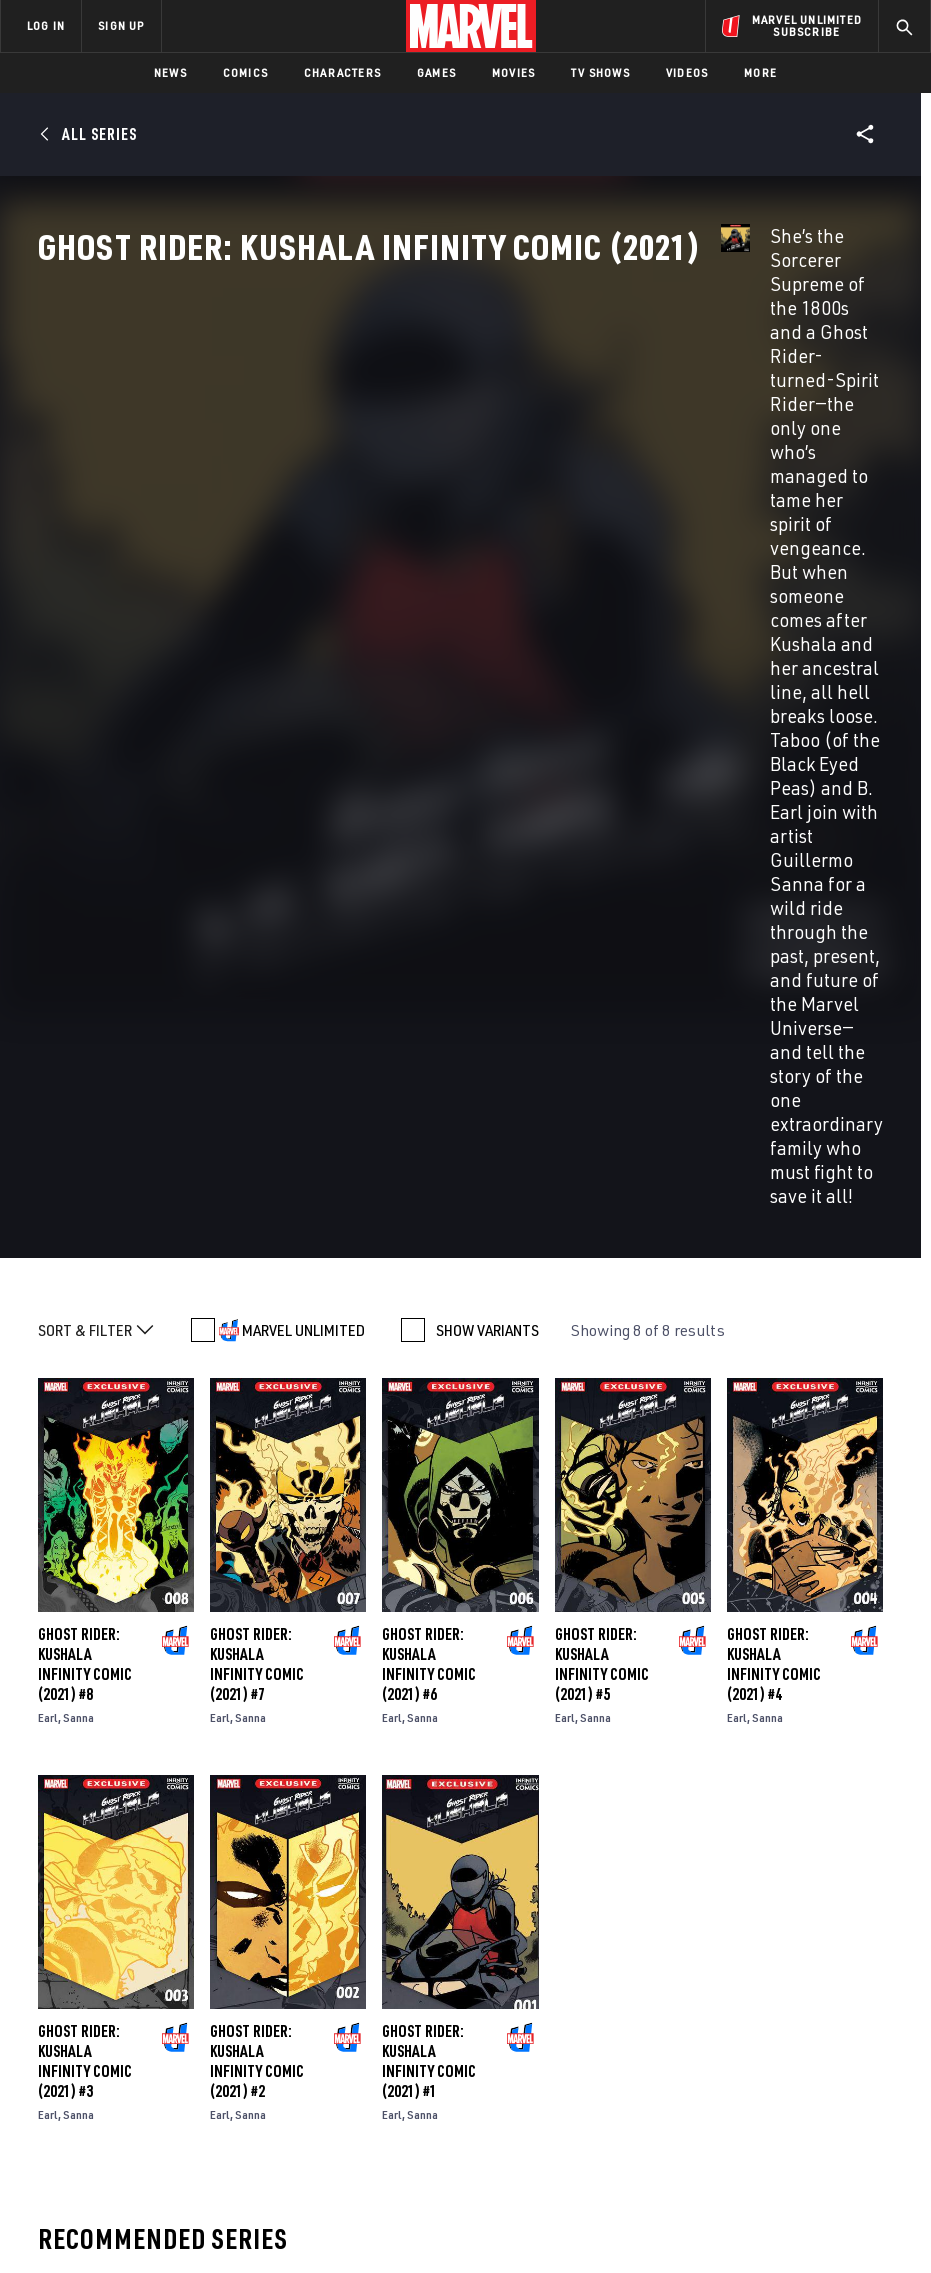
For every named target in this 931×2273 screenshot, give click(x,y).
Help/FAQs (206, 2046)
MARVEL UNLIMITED (303, 646)
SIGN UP (121, 25)
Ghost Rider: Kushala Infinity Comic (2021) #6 (429, 980)
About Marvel (196, 2008)
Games (436, 72)
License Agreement (797, 2232)
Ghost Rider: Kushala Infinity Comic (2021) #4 (774, 980)
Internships (214, 2104)
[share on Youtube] (736, 2093)
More (760, 72)
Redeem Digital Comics (344, 2104)
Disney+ (346, 2029)
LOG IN (46, 25)
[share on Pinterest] (819, 2093)
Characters (342, 72)
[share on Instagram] (819, 2050)
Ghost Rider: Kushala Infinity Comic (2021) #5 (602, 980)
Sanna (78, 1033)
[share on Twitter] (777, 2050)
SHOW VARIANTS (487, 646)
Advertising (361, 2000)
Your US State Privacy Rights (331, 2232)
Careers (200, 2075)
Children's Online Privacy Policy (642, 2232)
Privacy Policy (198, 2232)
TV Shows (600, 72)
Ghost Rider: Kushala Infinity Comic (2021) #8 (85, 980)
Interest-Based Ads (411, 2257)
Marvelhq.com (369, 2058)
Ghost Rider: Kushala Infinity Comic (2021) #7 (257, 980)
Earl (48, 1033)
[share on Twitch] (860, 2093)
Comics (245, 72)
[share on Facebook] (736, 2051)
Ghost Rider (77, 1817)
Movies (513, 72)
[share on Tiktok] (736, 2135)
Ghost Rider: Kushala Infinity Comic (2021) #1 (429, 1377)
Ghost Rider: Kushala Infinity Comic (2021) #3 (85, 1377)
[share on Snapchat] (777, 2093)
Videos (687, 72)
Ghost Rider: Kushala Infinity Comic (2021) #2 (257, 1377)
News (170, 72)
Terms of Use (107, 2232)
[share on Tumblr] (860, 2050)
